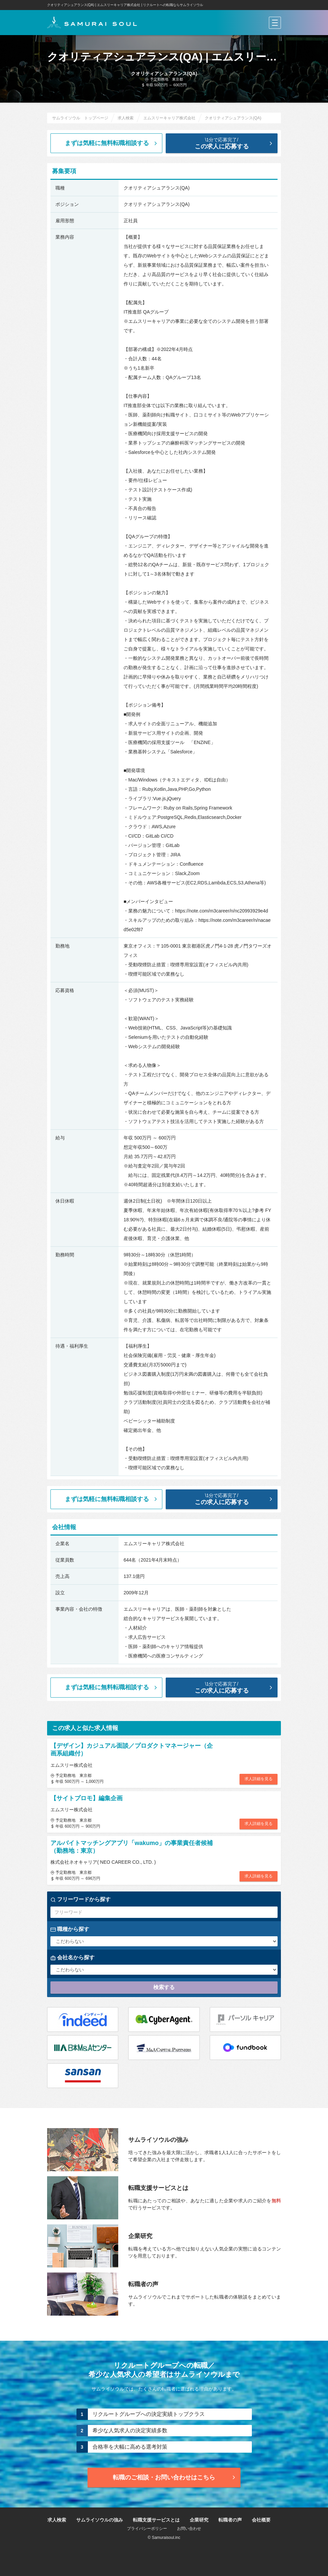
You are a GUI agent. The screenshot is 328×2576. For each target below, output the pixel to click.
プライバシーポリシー (147, 2528)
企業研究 (199, 2520)
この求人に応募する (227, 143)
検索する (164, 1987)
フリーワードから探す (80, 1899)
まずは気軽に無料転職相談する (112, 143)
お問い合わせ (189, 2528)
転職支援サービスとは (156, 2520)
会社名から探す (72, 1958)
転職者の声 (230, 2520)
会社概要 (261, 2520)
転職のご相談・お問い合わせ (175, 2477)
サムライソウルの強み (99, 2520)
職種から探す (69, 1929)
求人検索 (56, 2520)
